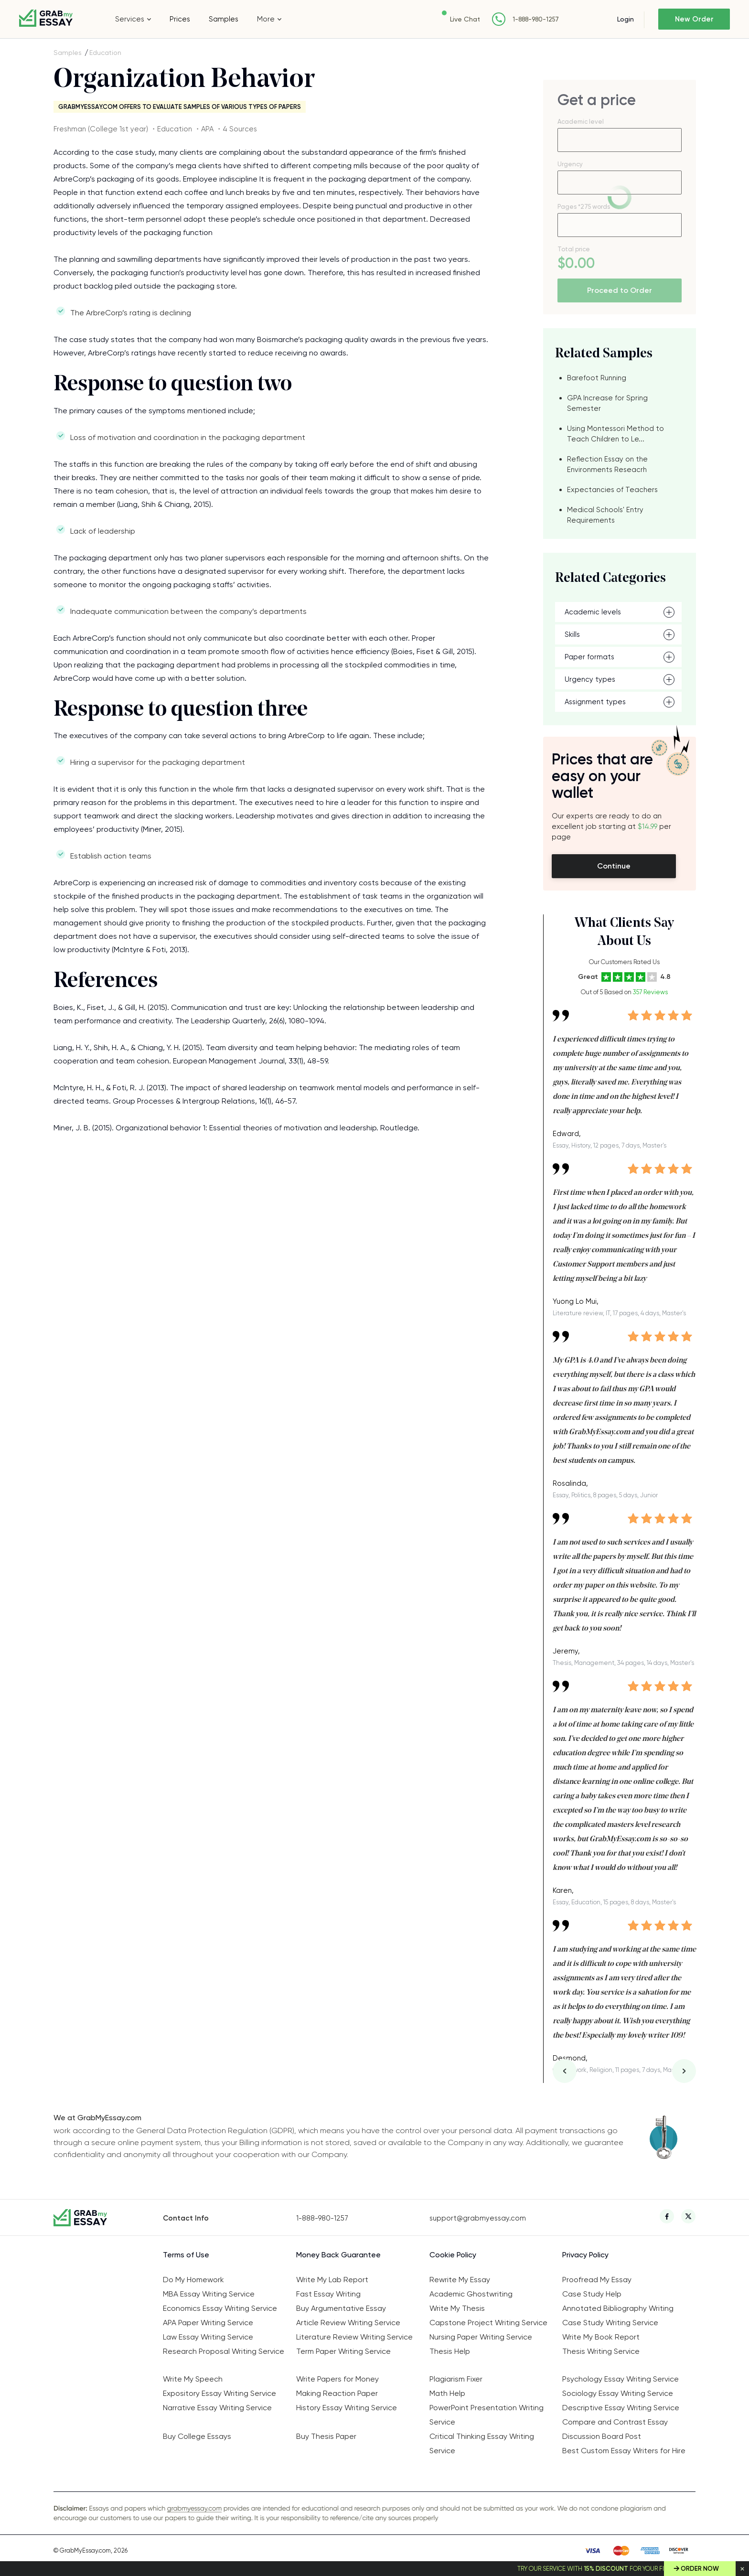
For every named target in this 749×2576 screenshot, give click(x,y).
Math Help (447, 2393)
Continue (614, 865)
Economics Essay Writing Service (220, 2308)
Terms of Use (186, 2254)
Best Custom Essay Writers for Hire (623, 2450)
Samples (223, 19)
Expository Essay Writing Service (219, 2393)
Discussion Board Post (601, 2436)
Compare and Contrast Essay (615, 2421)
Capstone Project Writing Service (488, 2322)
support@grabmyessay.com (477, 2218)
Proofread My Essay (596, 2279)
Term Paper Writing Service (343, 2351)
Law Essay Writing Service (208, 2336)
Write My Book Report (601, 2336)
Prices (180, 19)
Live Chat (465, 19)
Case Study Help (591, 2293)
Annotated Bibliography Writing (618, 2308)
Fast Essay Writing (328, 2293)
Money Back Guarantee (338, 2254)
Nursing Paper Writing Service (480, 2336)
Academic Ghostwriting (471, 2293)
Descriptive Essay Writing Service (620, 2407)
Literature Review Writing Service (354, 2336)
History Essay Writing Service (346, 2407)
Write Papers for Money (337, 2378)
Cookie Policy (452, 2254)
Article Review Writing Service (348, 2322)
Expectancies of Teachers (612, 489)
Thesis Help (449, 2351)
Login (625, 19)
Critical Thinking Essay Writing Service (481, 2443)
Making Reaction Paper (337, 2393)
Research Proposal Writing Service (223, 2351)
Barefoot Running (596, 378)
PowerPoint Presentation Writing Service (486, 2414)
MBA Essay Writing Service (209, 2293)
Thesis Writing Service (601, 2351)
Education (105, 52)
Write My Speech (193, 2378)
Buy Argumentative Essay (341, 2308)
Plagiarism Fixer (455, 2378)
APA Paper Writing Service (208, 2322)
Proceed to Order (619, 290)
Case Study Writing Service (610, 2322)
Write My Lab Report (332, 2279)
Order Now (700, 2568)
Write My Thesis (457, 2308)
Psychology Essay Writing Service (620, 2378)
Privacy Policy (585, 2254)
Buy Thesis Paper (326, 2436)
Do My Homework (193, 2279)
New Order (694, 19)
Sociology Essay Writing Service (617, 2393)
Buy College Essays (197, 2436)
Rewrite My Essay (459, 2279)
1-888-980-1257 (536, 19)
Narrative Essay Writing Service (217, 2407)
